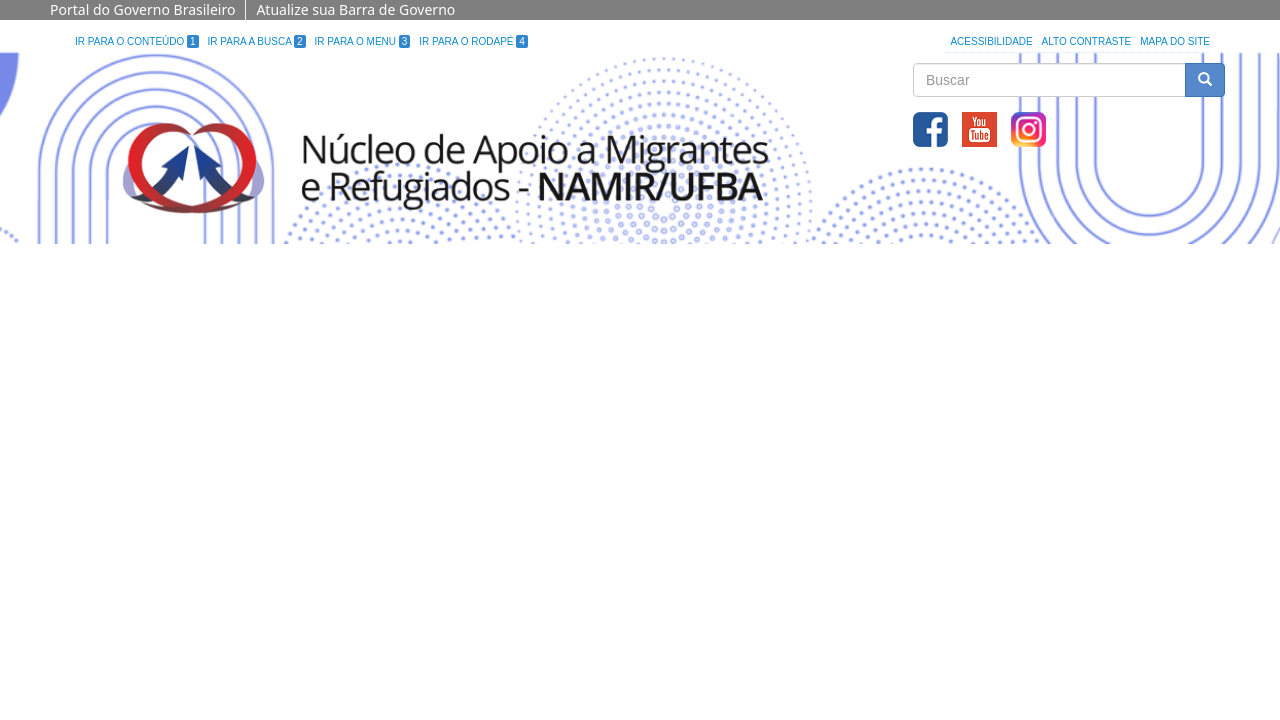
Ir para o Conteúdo (137, 41)
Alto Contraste (1087, 41)
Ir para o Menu (363, 41)
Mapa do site (1175, 41)
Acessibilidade (991, 41)
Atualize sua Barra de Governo (355, 9)
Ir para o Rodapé (473, 41)
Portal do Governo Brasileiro (142, 9)
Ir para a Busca (257, 41)
